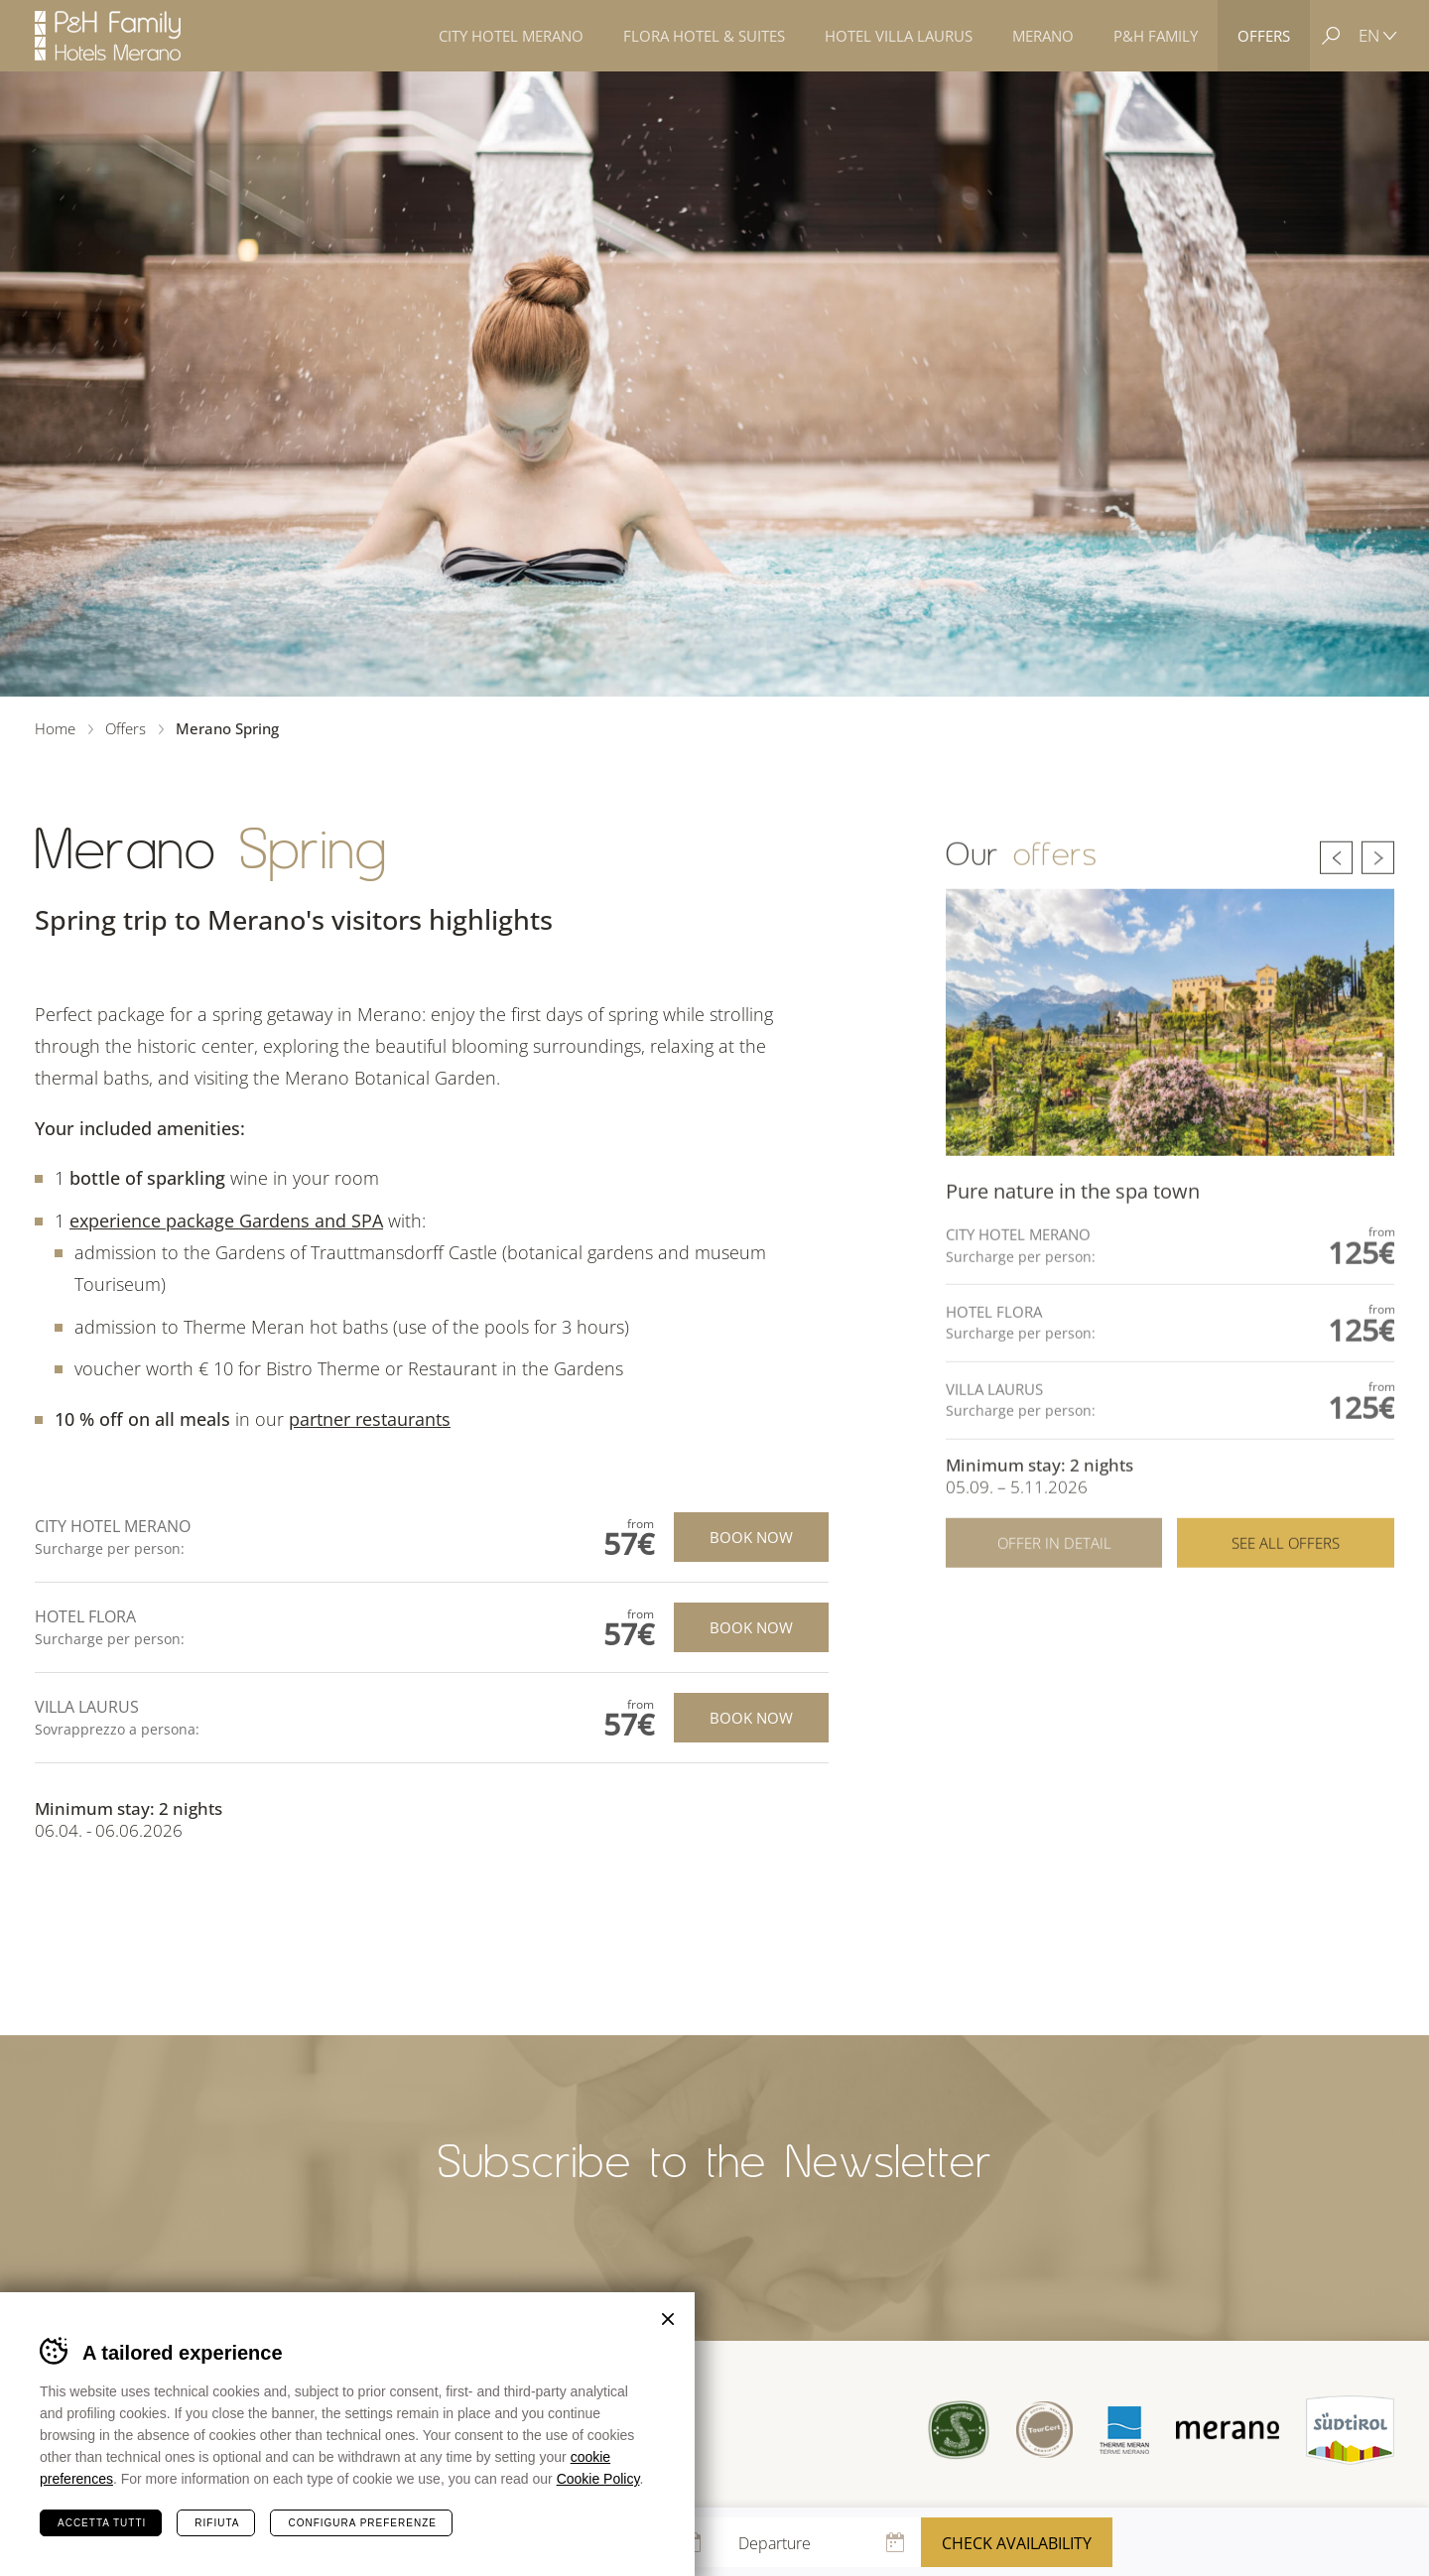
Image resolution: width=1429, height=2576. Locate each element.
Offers (125, 728)
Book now (751, 1537)
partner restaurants (370, 1419)
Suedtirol (1350, 2430)
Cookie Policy (598, 2479)
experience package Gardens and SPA (226, 1220)
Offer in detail (1054, 1579)
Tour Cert (1044, 2429)
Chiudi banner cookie (668, 2319)
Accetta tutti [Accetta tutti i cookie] (102, 2522)
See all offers (1286, 1579)
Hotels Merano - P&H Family (108, 36)
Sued (959, 2429)
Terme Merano (1124, 2429)
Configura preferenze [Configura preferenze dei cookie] (362, 2522)
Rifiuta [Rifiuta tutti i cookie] (217, 2522)
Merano (1227, 2430)
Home (55, 728)
